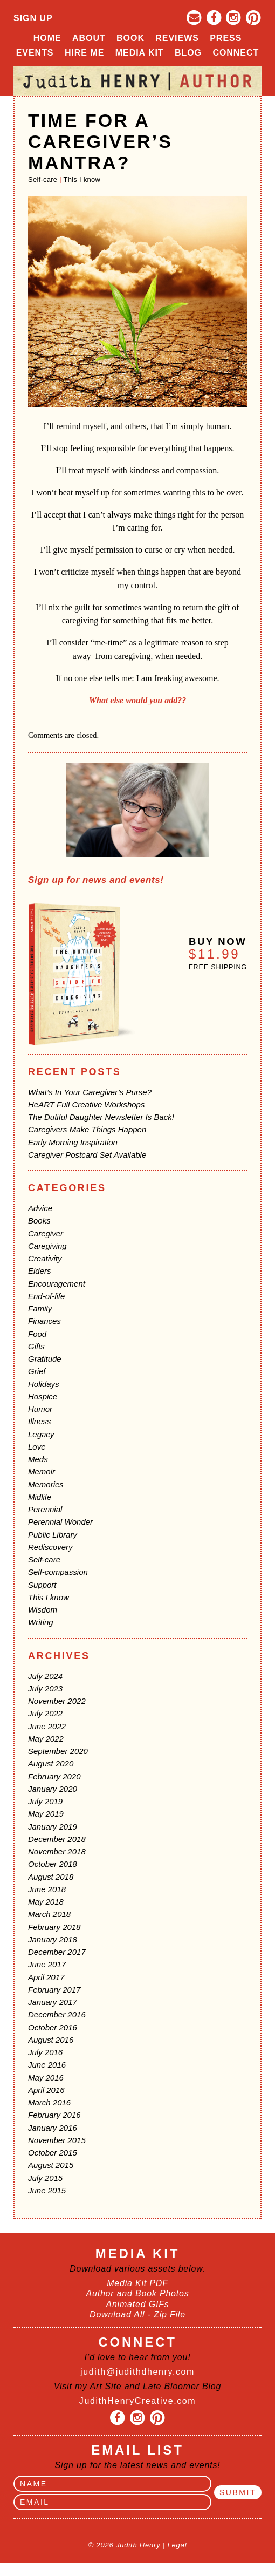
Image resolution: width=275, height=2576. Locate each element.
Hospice (42, 1396)
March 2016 (49, 2102)
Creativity (45, 1258)
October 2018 (52, 1863)
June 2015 (47, 2190)
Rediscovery (50, 1547)
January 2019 (52, 1826)
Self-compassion (58, 1571)
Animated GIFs (137, 2304)
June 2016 (47, 2064)
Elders (39, 1270)
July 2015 (45, 2178)
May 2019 (46, 1813)
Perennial (45, 1509)
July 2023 (45, 1688)
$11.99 (214, 954)
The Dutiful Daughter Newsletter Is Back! (101, 1117)
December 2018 (57, 1839)
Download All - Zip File (137, 2314)
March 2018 (49, 1914)
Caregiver (45, 1233)
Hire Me (84, 52)
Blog (188, 52)
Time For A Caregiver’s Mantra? (100, 141)
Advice (40, 1208)
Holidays (43, 1384)
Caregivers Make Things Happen (87, 1129)
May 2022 (46, 1738)
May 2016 (46, 2077)
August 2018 (50, 1876)
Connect (235, 52)
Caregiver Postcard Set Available (87, 1154)
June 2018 (47, 1889)
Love (37, 1446)
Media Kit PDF (137, 2283)
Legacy (41, 1434)
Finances (44, 1321)
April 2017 (46, 1977)
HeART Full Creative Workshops (86, 1104)
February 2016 (54, 2114)
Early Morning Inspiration (73, 1142)
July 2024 (45, 1676)
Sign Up (33, 18)
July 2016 (45, 2052)
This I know (82, 179)
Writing (40, 1622)
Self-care (42, 179)
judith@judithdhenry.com (137, 2371)
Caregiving (47, 1245)
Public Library (52, 1534)
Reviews (177, 38)
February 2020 (54, 1776)
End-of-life (46, 1296)
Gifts (36, 1346)
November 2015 (57, 2140)
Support (42, 1584)
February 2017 (54, 1989)
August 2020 (50, 1763)
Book (130, 38)
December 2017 (57, 1951)
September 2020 (58, 1751)
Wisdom (42, 1609)
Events (35, 52)
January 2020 (52, 1788)
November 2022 (57, 1700)
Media (139, 52)
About (89, 38)
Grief (37, 1371)
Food (37, 1333)
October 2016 (52, 2027)
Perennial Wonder (60, 1521)
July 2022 (45, 1713)
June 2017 (47, 1964)
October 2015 (52, 2152)
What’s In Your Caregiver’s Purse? (90, 1092)
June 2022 (47, 1726)
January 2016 (52, 2127)
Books (39, 1220)
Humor (40, 1408)
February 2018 (54, 1927)
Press (226, 38)
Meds (38, 1459)
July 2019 (45, 1801)
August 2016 (50, 2039)
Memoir (41, 1471)
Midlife (39, 1496)
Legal (177, 2545)
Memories (46, 1484)
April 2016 (46, 2090)
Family (40, 1308)
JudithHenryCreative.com (137, 2400)
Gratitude (44, 1358)
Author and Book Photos (137, 2293)
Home (47, 38)
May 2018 (46, 1901)
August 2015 (50, 2165)
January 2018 (52, 1939)
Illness (39, 1421)
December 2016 (57, 2014)
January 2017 (52, 2002)
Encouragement (56, 1283)
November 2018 (57, 1851)
